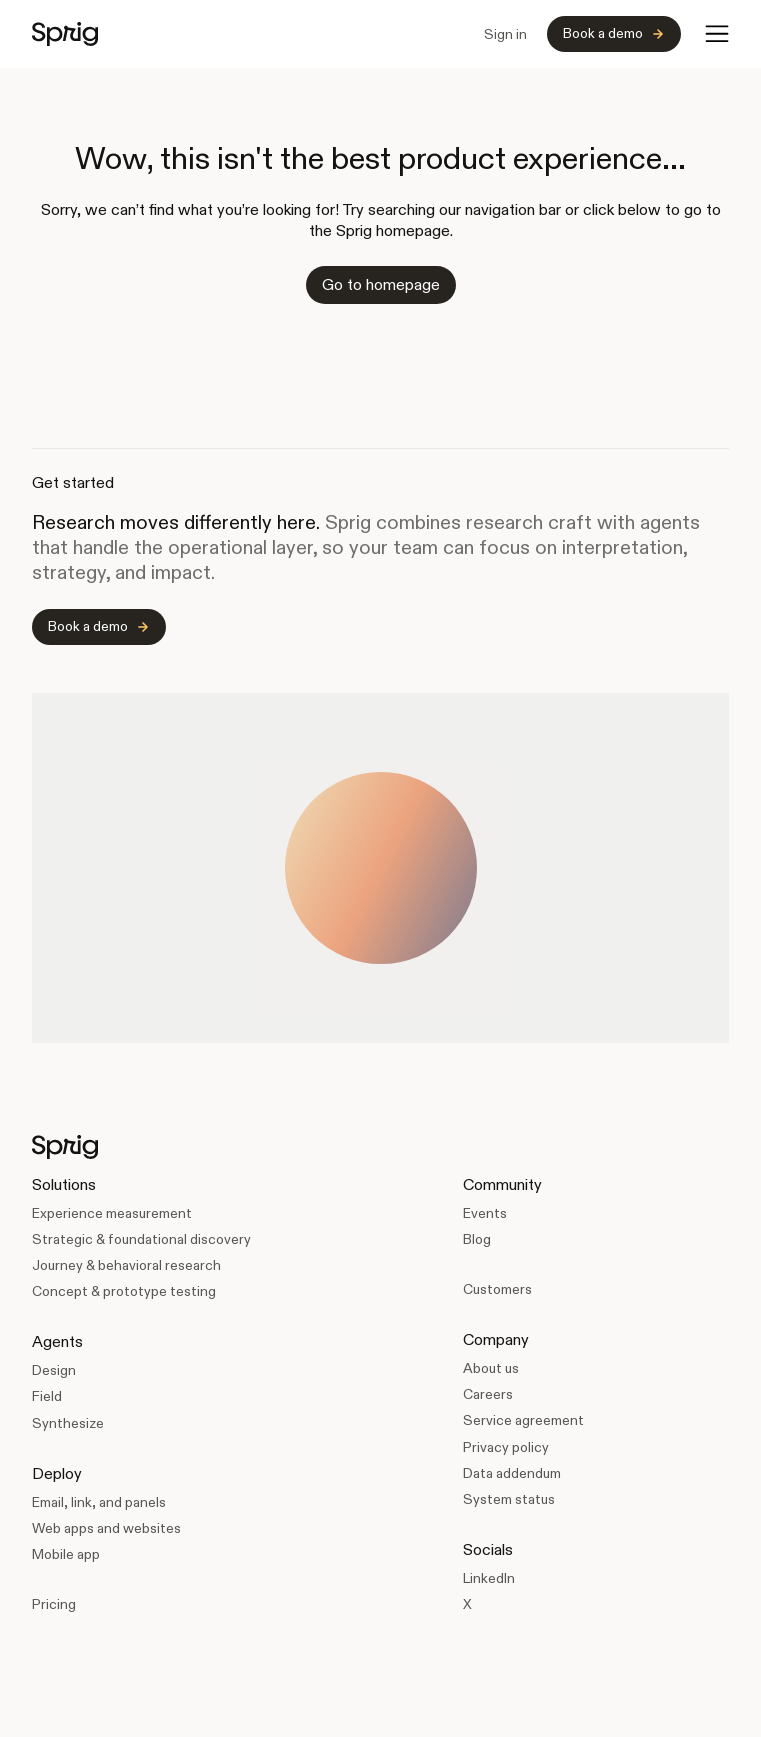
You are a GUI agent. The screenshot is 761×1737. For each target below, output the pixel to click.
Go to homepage (381, 284)
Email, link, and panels (99, 1502)
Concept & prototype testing (124, 1291)
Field (47, 1396)
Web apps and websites (106, 1528)
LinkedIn (489, 1578)
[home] (65, 34)
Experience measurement (112, 1213)
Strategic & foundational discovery (141, 1239)
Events (485, 1213)
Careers (488, 1394)
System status (509, 1499)
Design (54, 1370)
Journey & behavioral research (126, 1265)
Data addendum (512, 1473)
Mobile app (66, 1554)
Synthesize (68, 1423)
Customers (497, 1289)
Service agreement (523, 1420)
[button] (717, 34)
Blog (477, 1239)
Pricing (54, 1604)
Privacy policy (506, 1447)
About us (491, 1368)
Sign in (505, 34)
